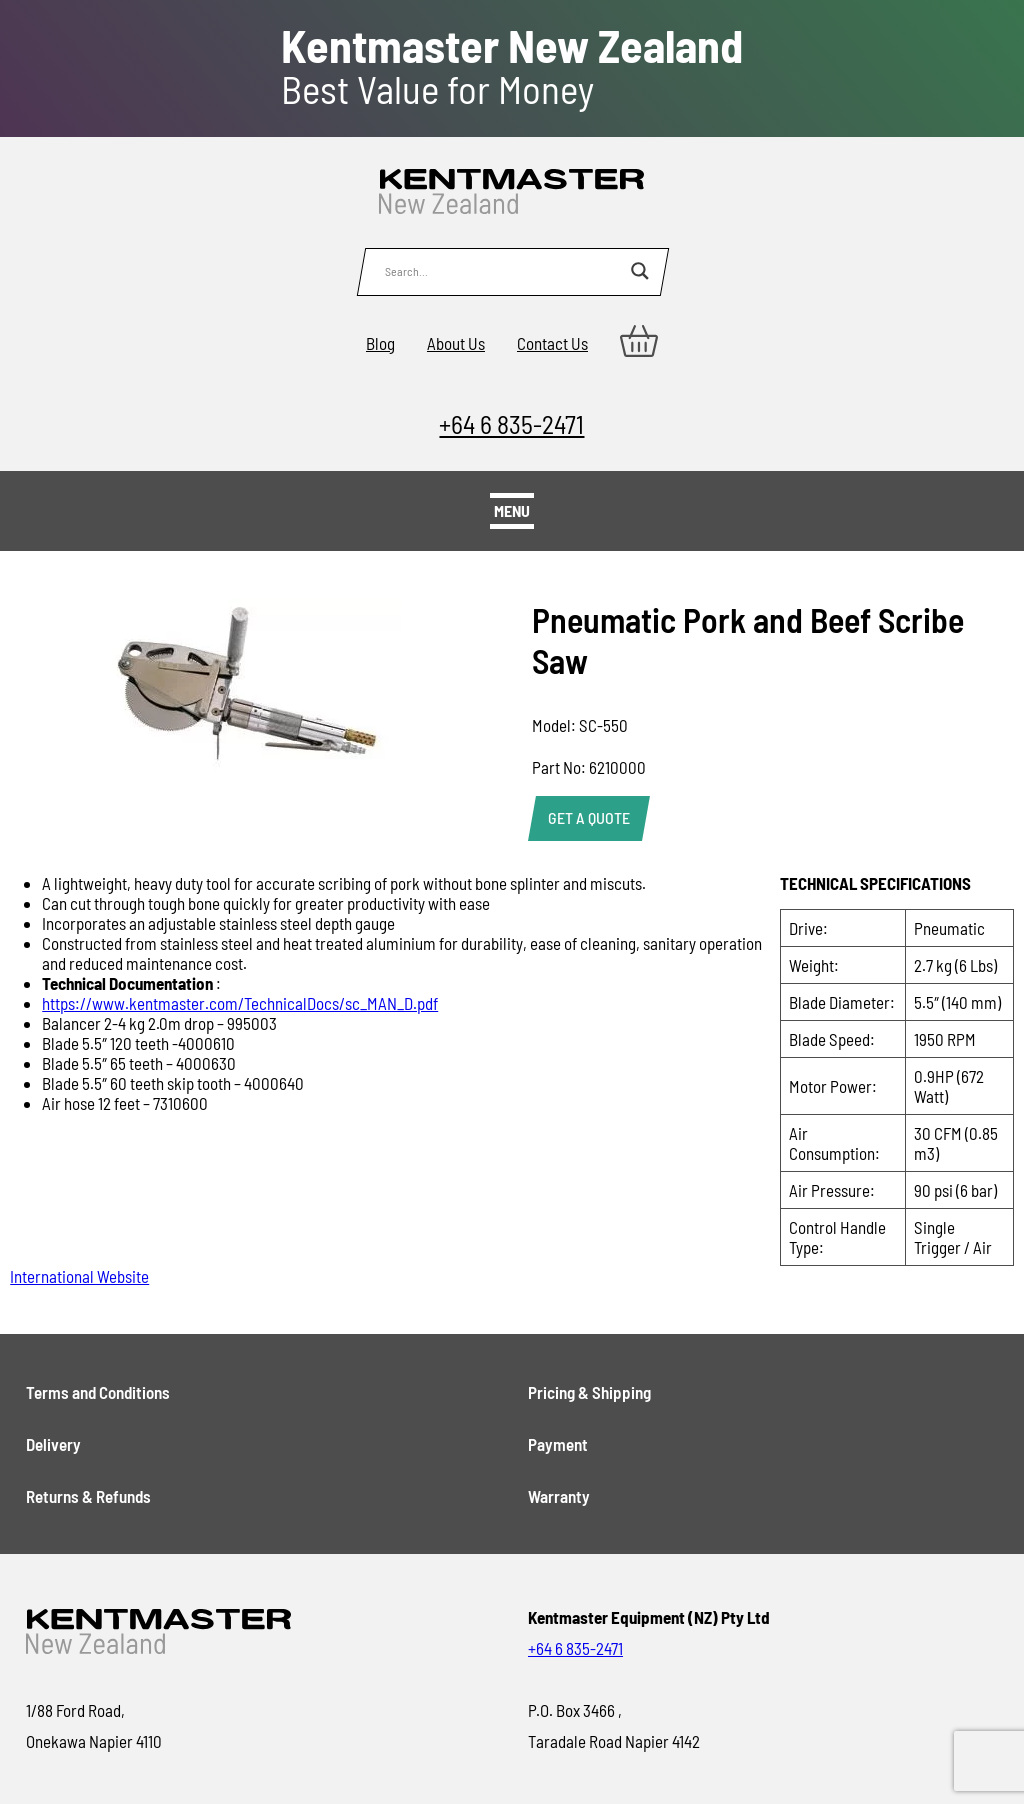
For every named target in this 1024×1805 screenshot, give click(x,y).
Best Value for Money (512, 67)
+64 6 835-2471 (511, 423)
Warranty (559, 1496)
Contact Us (552, 343)
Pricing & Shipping (589, 1392)
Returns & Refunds (88, 1496)
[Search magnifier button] (640, 271)
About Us (456, 343)
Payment (558, 1444)
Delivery (53, 1444)
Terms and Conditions (98, 1392)
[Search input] (503, 271)
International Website (79, 1276)
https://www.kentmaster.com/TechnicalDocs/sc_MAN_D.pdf (240, 1003)
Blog (380, 343)
